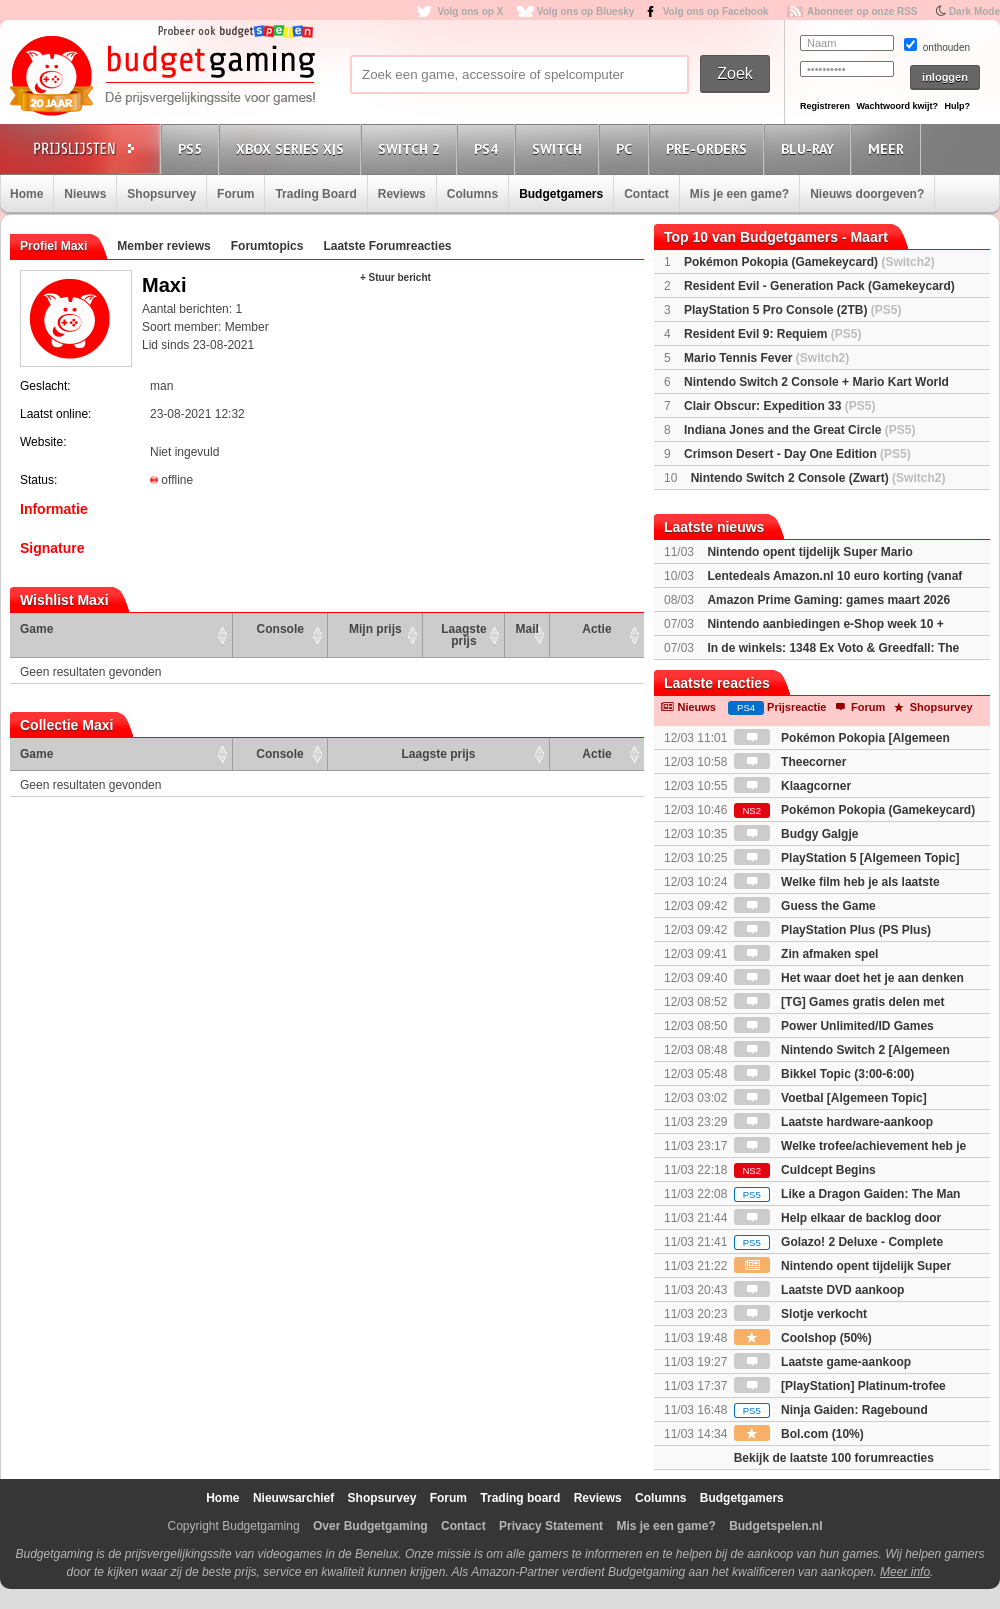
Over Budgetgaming (370, 1526)
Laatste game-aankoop (822, 1362)
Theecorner (790, 762)
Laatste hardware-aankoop (833, 1122)
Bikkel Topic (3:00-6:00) (824, 1074)
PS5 (193, 148)
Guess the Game (805, 906)
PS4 (489, 148)
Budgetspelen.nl (775, 1526)
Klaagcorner (792, 786)
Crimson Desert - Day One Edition (797, 454)
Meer (889, 148)
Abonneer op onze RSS (862, 11)
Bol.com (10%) (799, 1434)
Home (26, 194)
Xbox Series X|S (293, 148)
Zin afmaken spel (806, 954)
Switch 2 (412, 148)
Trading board (520, 1498)
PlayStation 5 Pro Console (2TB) (792, 310)
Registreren (825, 106)
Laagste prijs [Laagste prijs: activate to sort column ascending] (463, 635)
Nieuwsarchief (293, 1498)
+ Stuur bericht (395, 277)
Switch (560, 148)
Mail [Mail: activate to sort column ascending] (527, 629)
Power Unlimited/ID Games (834, 1026)
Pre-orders (709, 148)
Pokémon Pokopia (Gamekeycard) (809, 262)
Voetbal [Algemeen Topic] (830, 1098)
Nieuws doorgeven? (867, 194)
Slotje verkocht (800, 1314)
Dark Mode (974, 11)
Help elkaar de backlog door (837, 1218)
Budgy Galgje (796, 834)
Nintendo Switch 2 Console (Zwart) (818, 478)
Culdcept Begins (805, 1170)
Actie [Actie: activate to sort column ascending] (596, 629)
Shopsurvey (161, 194)
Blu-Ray (810, 148)
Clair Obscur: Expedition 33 (779, 406)
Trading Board (315, 194)
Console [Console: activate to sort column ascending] (280, 629)
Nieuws (85, 194)
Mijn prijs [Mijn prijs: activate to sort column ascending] (375, 629)
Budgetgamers (561, 194)
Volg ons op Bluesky (586, 11)
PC (627, 148)
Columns (472, 194)
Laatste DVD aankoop (819, 1290)
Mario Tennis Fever (766, 358)
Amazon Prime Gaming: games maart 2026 (828, 600)
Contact (646, 194)
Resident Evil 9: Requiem (772, 334)
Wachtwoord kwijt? (897, 106)
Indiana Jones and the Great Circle (799, 430)
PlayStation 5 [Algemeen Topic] (847, 858)
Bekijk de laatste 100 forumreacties (834, 1458)
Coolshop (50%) (803, 1338)
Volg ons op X (470, 11)
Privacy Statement (551, 1526)
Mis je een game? (739, 194)
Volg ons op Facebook (716, 11)
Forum (235, 194)
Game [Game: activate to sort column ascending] (36, 629)
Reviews (402, 194)
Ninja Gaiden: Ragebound (831, 1410)
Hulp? (957, 106)
